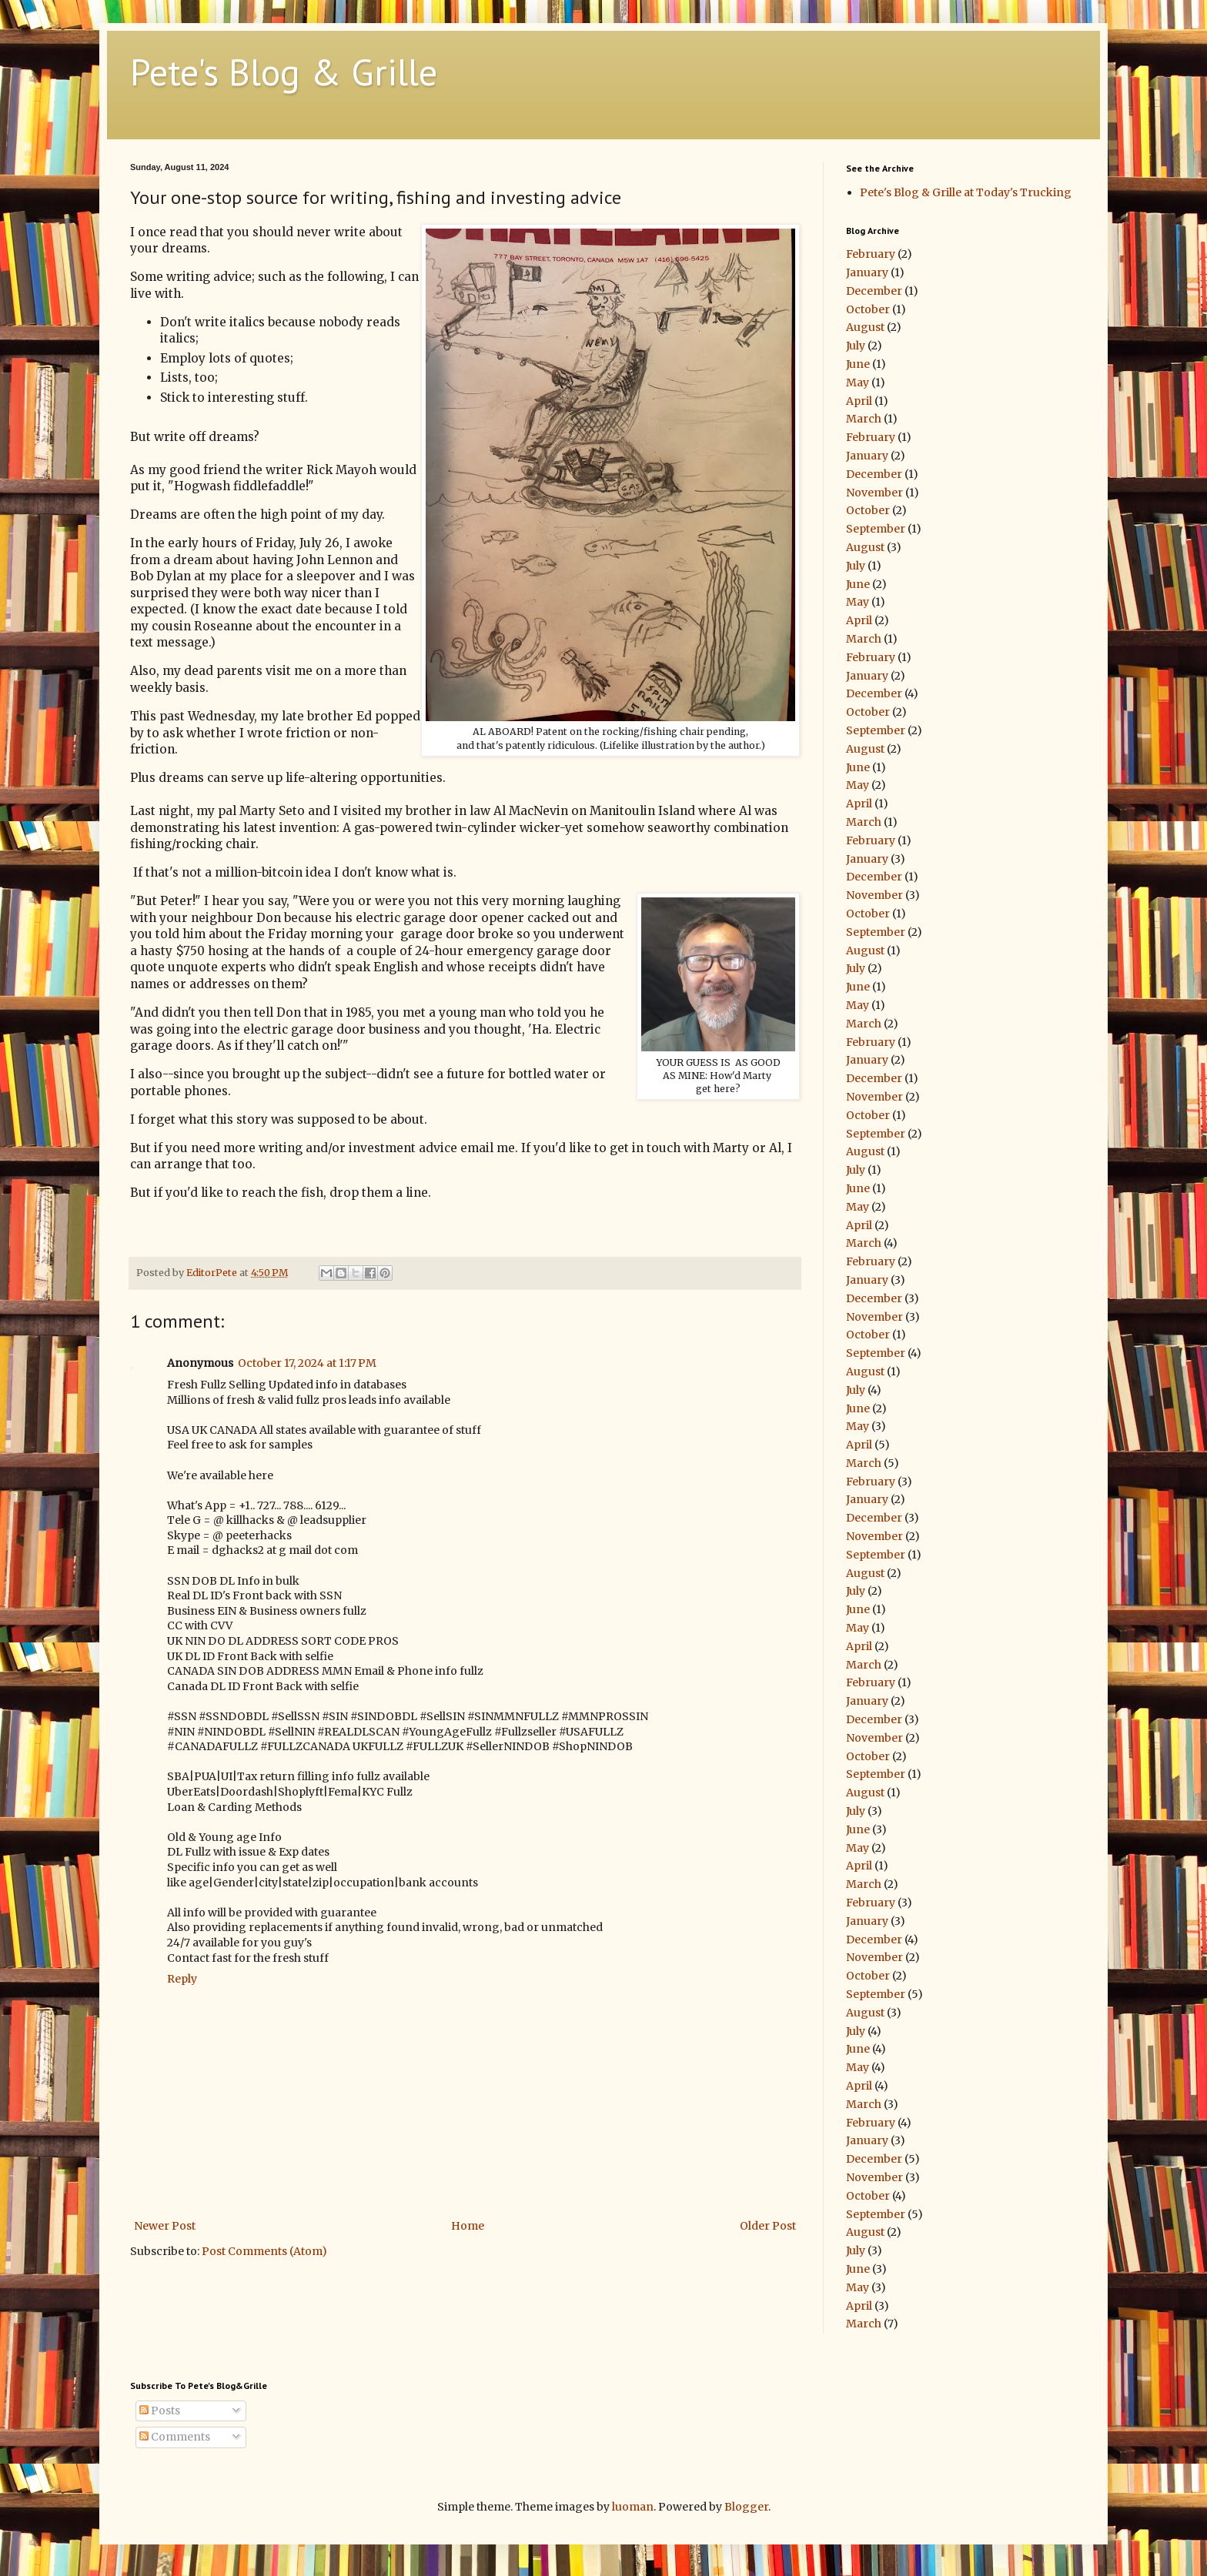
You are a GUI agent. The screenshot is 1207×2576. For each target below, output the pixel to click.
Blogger (746, 2507)
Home (467, 2226)
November (874, 492)
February (870, 254)
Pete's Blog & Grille (283, 71)
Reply (182, 1979)
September (875, 529)
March (863, 419)
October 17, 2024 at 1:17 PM (307, 1363)
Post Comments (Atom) (264, 2251)
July (855, 345)
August (865, 327)
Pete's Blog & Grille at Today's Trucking (966, 192)
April (859, 401)
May (857, 382)
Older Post (768, 2226)
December (874, 291)
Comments (174, 2437)
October (868, 309)
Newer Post (165, 2226)
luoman (633, 2507)
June (858, 364)
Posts (159, 2410)
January (867, 272)
